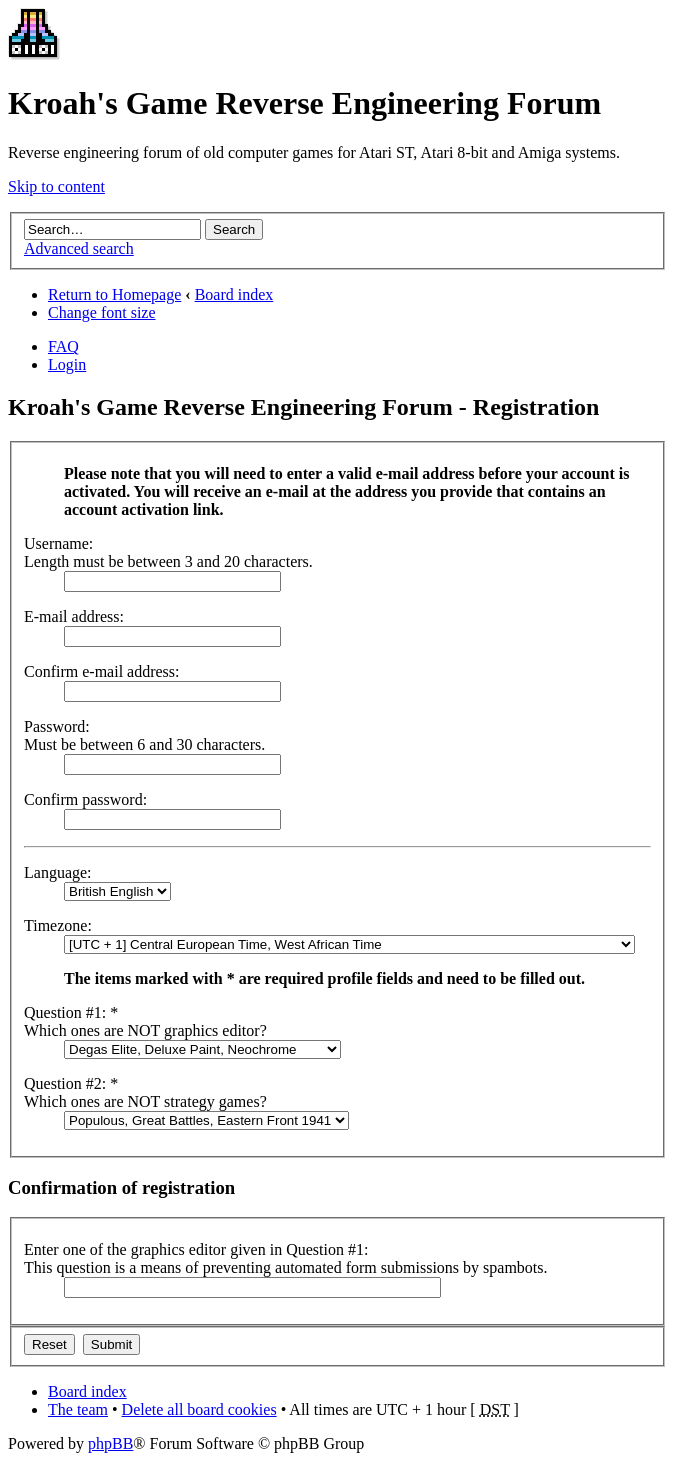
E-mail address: (74, 616)
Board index (234, 294)
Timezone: (58, 925)
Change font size (102, 312)
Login (67, 364)
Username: (58, 543)
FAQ (63, 346)
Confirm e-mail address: (102, 671)
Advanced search (79, 248)
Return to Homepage (114, 294)
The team (78, 1409)
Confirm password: (85, 799)
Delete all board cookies (199, 1409)
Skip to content (56, 186)
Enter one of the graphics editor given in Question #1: (196, 1249)
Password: (57, 726)
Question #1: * (71, 1012)
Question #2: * (71, 1083)
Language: (58, 872)
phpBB (110, 1443)
